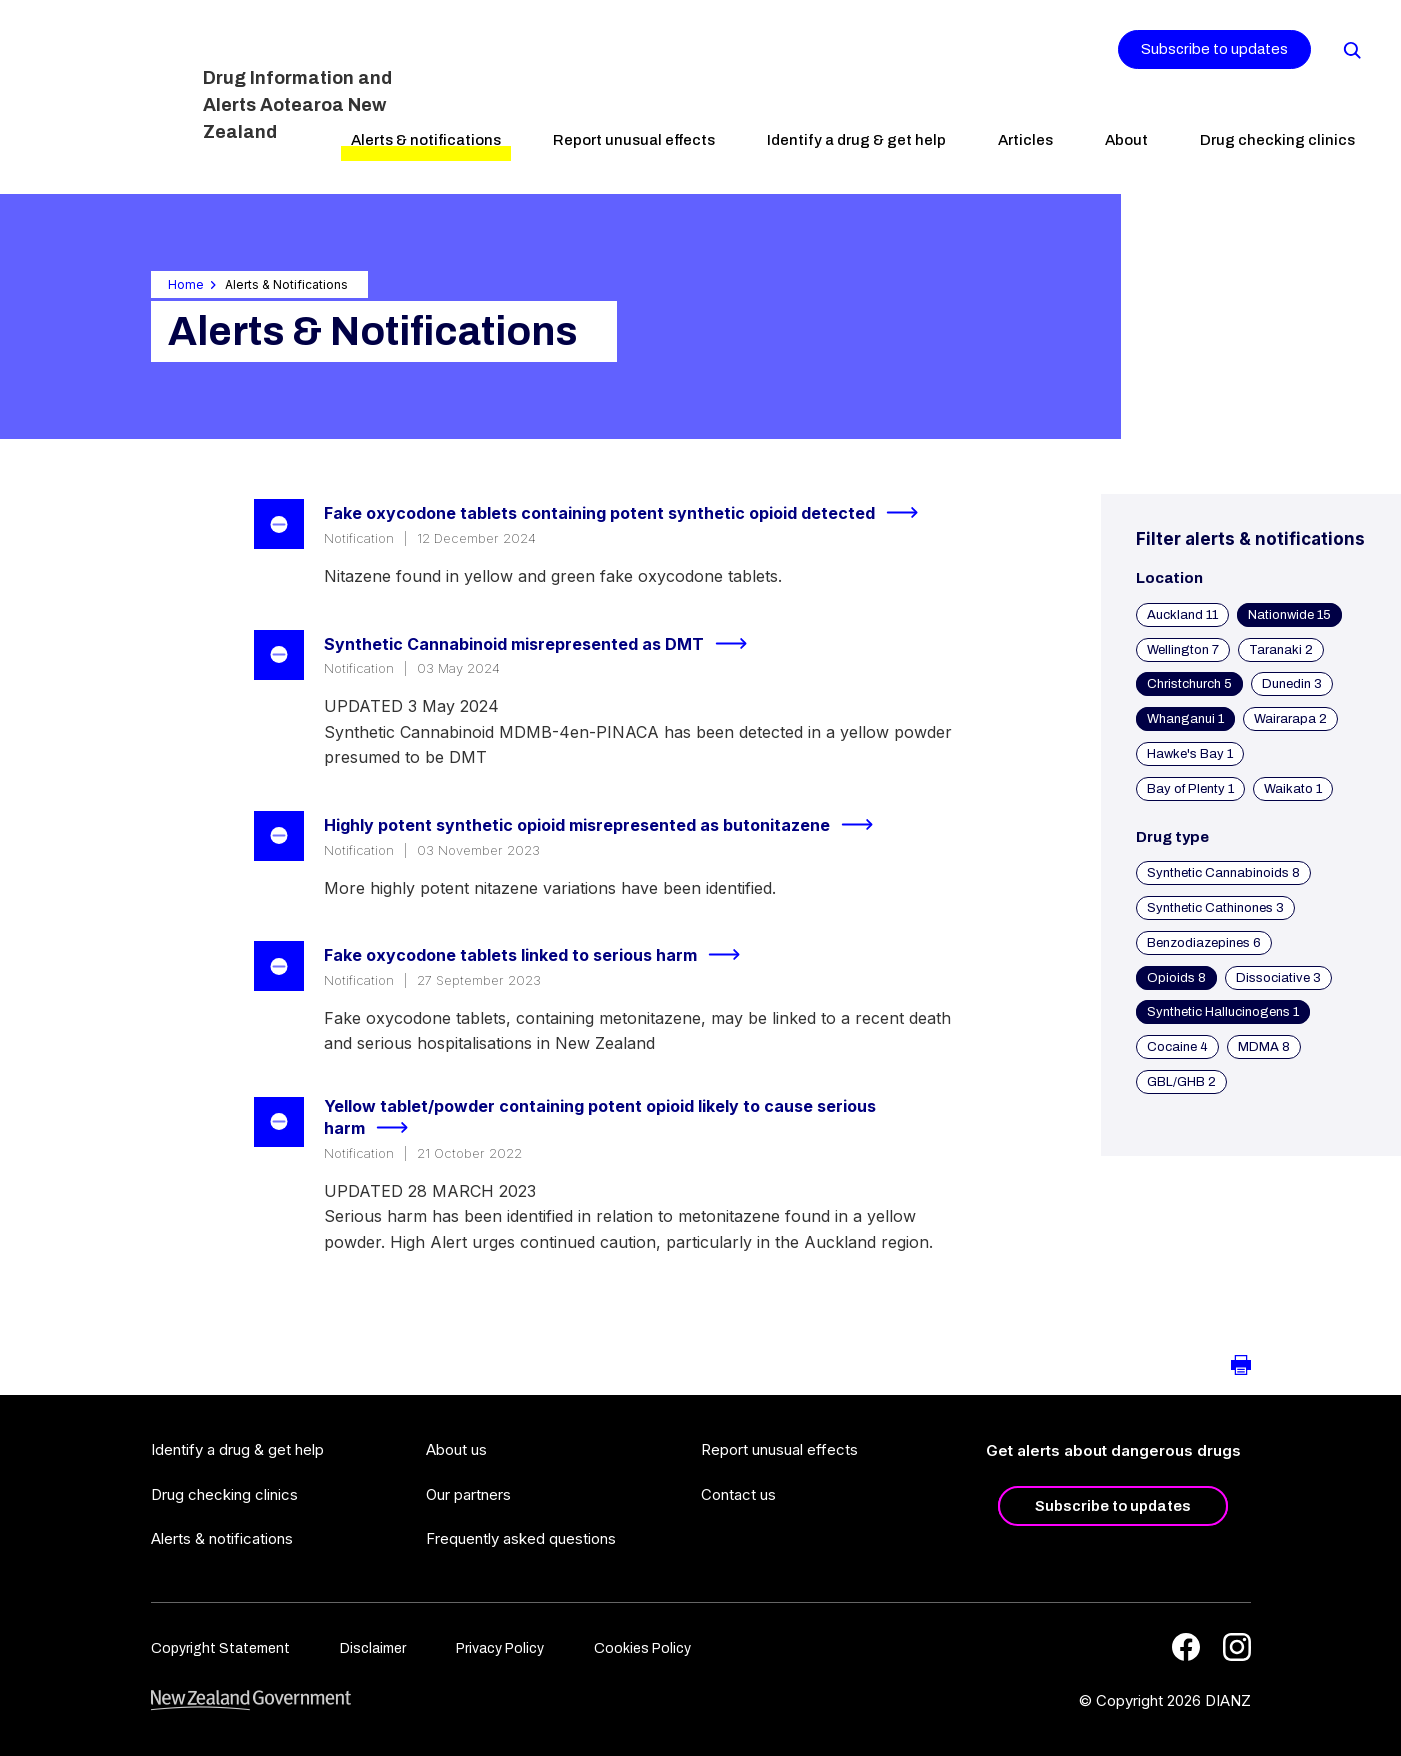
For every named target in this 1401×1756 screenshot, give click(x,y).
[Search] (1351, 49)
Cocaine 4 (1177, 1047)
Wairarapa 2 (1290, 719)
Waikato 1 (1293, 789)
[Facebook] (1186, 1647)
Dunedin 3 (1292, 684)
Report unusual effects (634, 140)
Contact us (738, 1494)
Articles (1025, 140)
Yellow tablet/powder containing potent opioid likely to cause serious (600, 1118)
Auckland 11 (1182, 615)
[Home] (107, 95)
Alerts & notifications (426, 140)
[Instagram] (1237, 1647)
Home (186, 284)
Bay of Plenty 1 (1190, 789)
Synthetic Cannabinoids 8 (1223, 873)
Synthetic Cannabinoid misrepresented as (544, 644)
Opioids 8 (1176, 978)
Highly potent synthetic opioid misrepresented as (607, 825)
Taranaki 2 (1281, 650)
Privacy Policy (500, 1648)
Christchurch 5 (1189, 684)
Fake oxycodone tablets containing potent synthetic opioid (629, 513)
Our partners (468, 1494)
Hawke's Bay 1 (1190, 754)
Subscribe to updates (1214, 49)
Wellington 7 (1183, 650)
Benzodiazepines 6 (1204, 943)
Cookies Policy (642, 1648)
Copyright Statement (220, 1648)
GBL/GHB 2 (1181, 1082)
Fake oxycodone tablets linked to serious (540, 955)
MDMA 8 (1264, 1047)
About (1126, 140)
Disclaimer (373, 1648)
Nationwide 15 (1289, 615)
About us (456, 1449)
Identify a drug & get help (856, 140)
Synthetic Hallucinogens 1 (1223, 1012)
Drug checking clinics (1277, 140)
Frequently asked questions (521, 1538)
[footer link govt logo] (251, 1700)
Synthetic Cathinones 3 (1215, 908)
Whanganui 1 (1185, 719)
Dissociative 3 (1278, 978)
